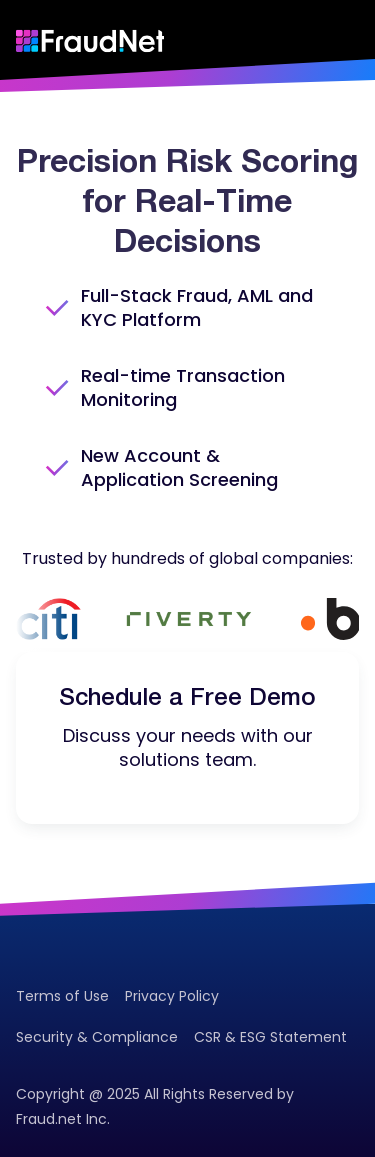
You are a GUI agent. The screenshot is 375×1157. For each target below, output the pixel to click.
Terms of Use (62, 996)
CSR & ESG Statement (270, 1037)
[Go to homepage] (90, 41)
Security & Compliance (97, 1037)
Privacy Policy (172, 996)
